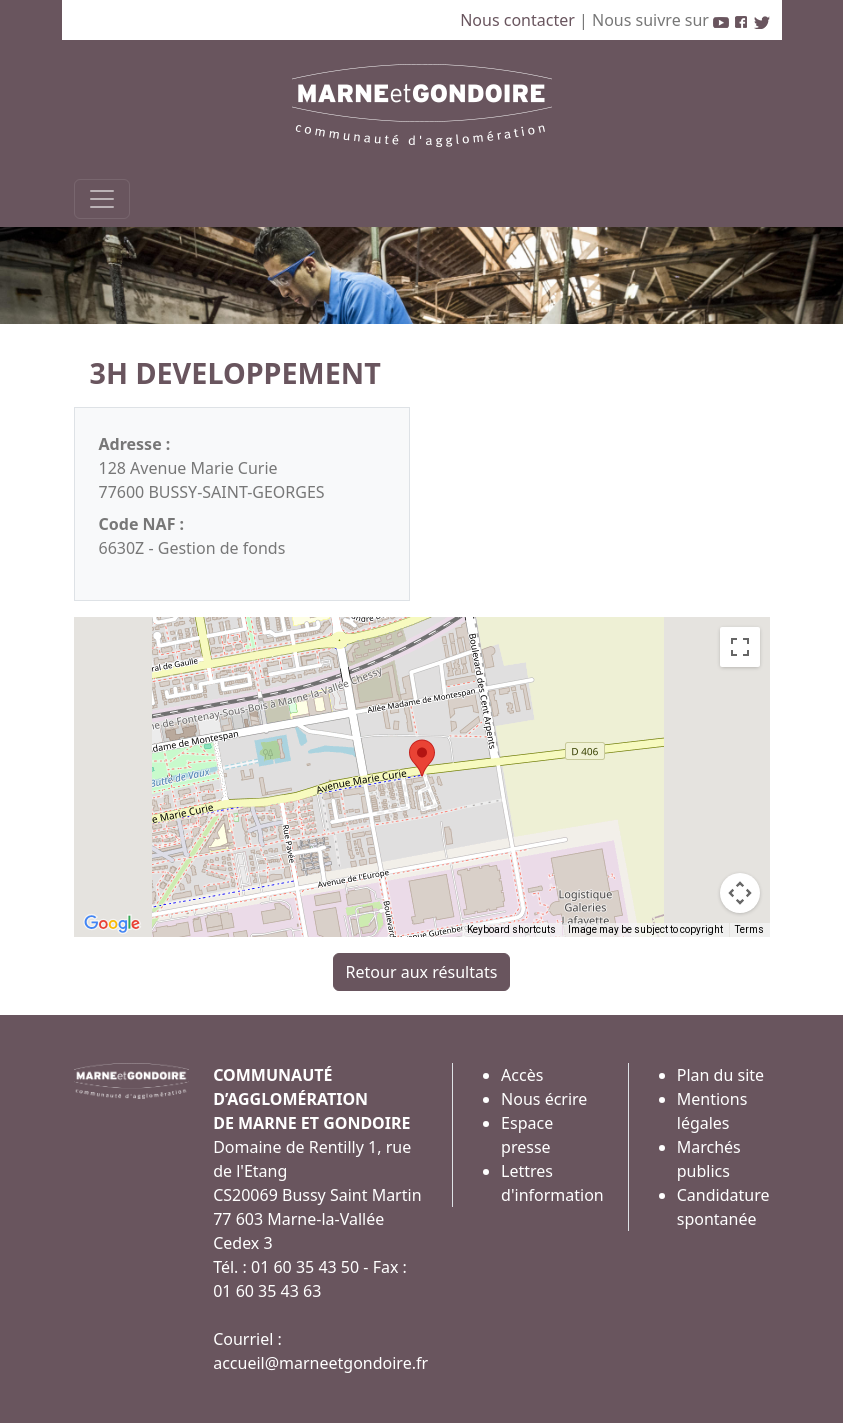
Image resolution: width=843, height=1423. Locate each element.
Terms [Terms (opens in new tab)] (749, 929)
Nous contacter (519, 20)
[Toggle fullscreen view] (740, 647)
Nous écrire (544, 1099)
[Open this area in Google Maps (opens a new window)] (112, 924)
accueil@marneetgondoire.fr (320, 1363)
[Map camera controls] (740, 893)
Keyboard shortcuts (511, 929)
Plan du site (720, 1075)
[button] (422, 758)
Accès (522, 1075)
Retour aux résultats (422, 972)
